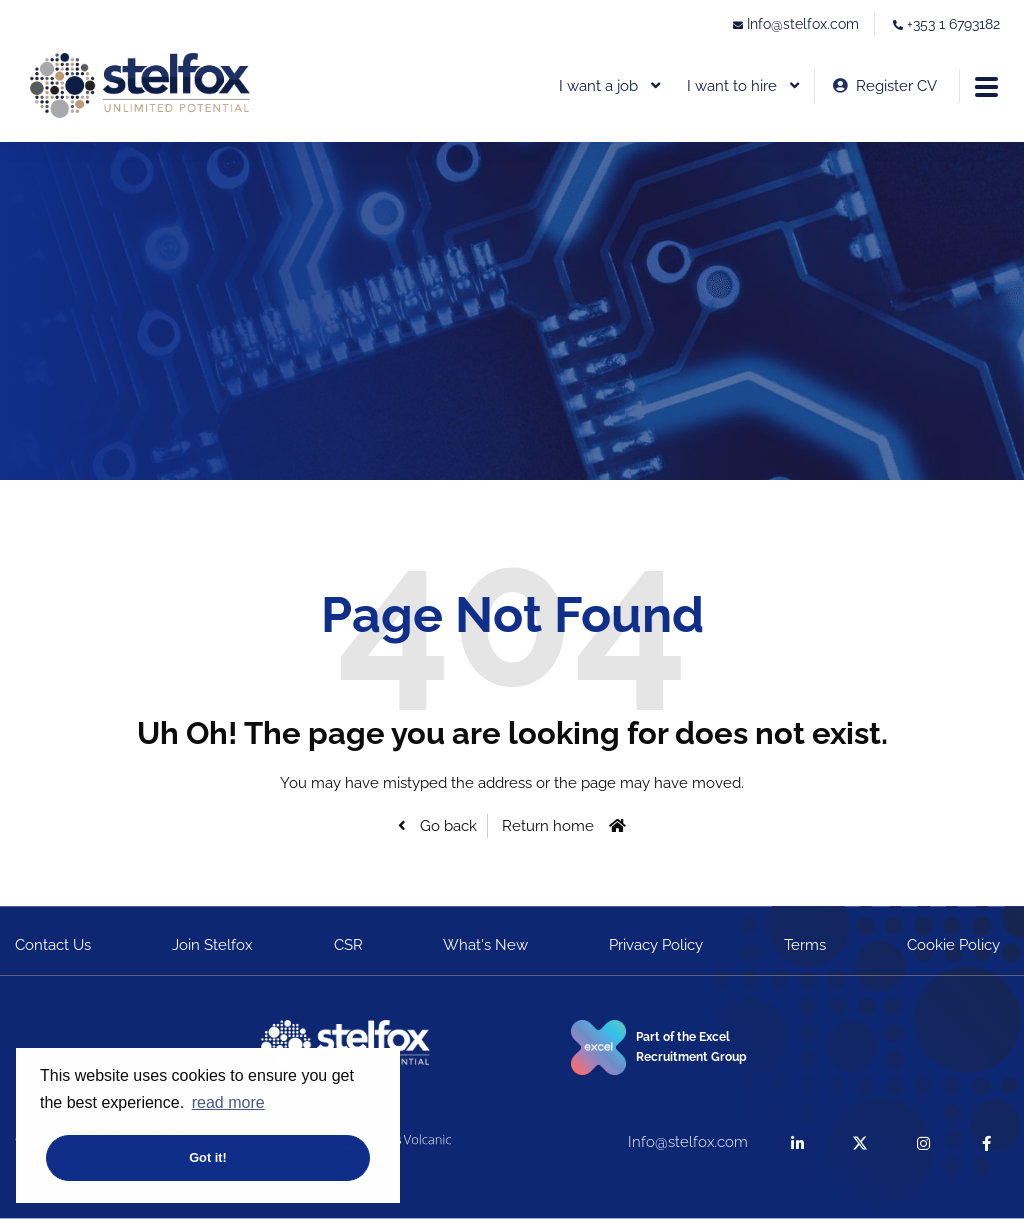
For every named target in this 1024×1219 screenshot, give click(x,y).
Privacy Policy (656, 945)
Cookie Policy (953, 945)
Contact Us (53, 945)
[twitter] (860, 1142)
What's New (485, 945)
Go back (446, 826)
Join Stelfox (212, 945)
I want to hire (732, 86)
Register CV (896, 86)
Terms (805, 945)
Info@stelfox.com (803, 24)
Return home (548, 826)
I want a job (598, 86)
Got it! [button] (208, 1157)
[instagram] (923, 1142)
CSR (348, 945)
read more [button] (228, 1102)
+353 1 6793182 (953, 24)
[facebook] (986, 1142)
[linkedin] (797, 1142)
